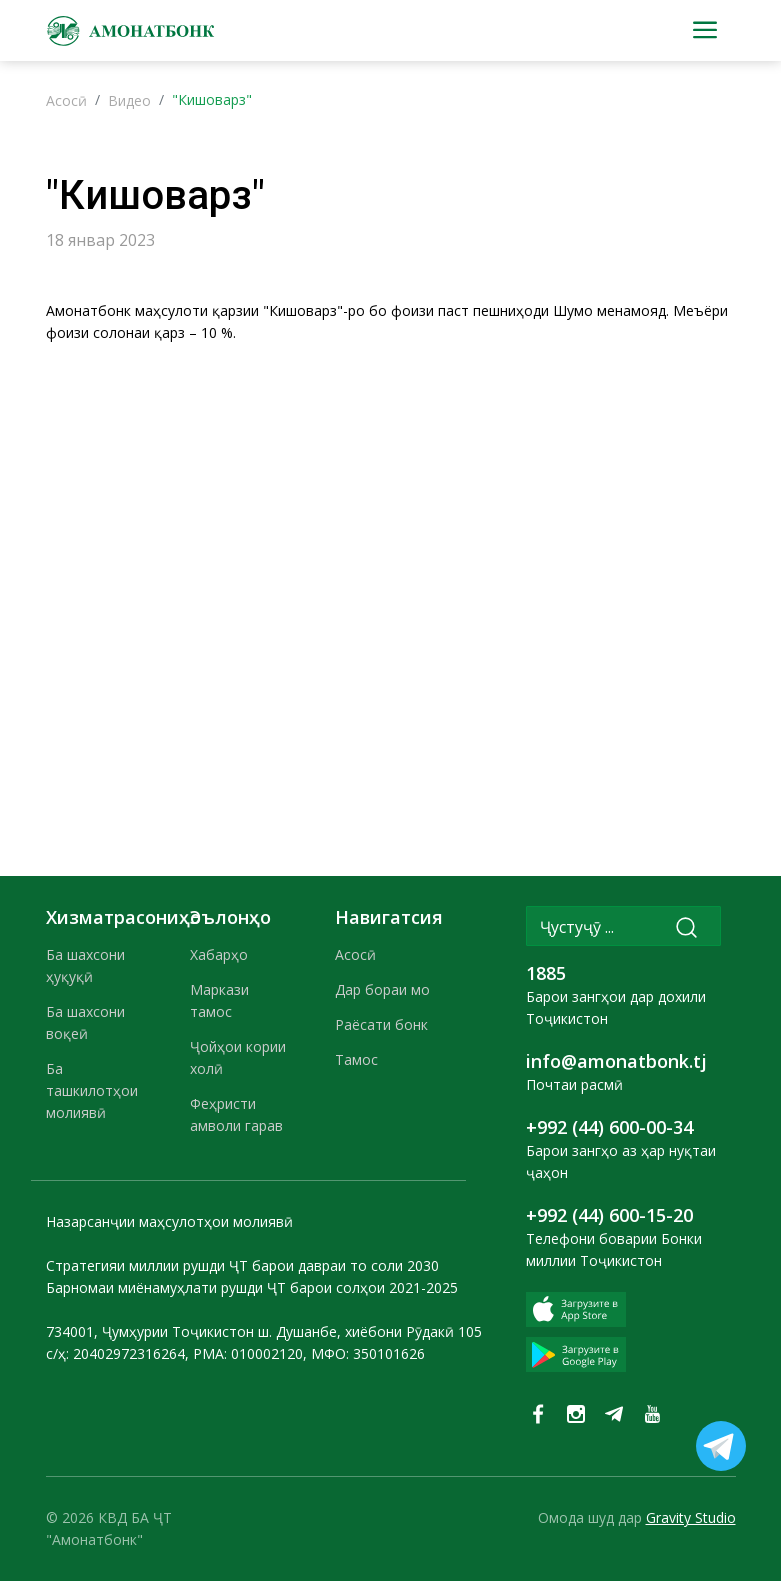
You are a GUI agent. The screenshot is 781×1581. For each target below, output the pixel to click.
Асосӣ (66, 100)
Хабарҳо (219, 954)
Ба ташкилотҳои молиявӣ (92, 1090)
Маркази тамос (219, 1000)
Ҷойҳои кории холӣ (238, 1057)
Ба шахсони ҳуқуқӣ (85, 965)
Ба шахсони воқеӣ (85, 1022)
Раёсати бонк (381, 1024)
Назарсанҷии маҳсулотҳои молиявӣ (169, 1221)
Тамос (356, 1059)
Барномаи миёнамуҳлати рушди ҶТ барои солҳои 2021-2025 (252, 1287)
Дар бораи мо (382, 989)
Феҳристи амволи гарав (236, 1114)
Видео (129, 100)
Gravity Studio (691, 1517)
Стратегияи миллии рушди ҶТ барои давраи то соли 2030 (242, 1265)
